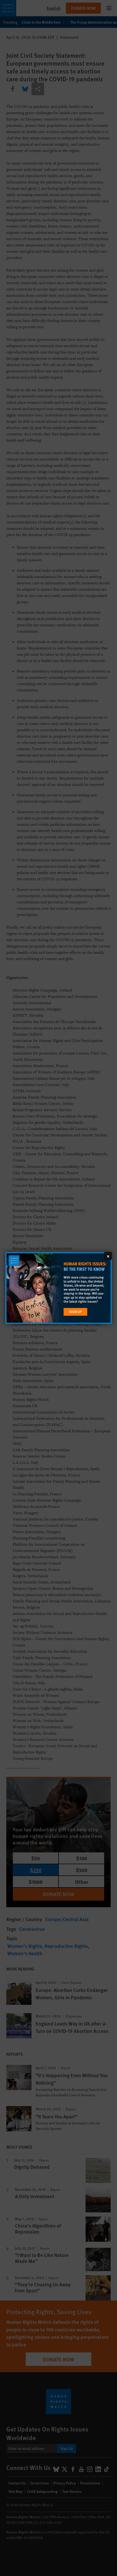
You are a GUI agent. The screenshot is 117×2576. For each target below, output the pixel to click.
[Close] (108, 1256)
